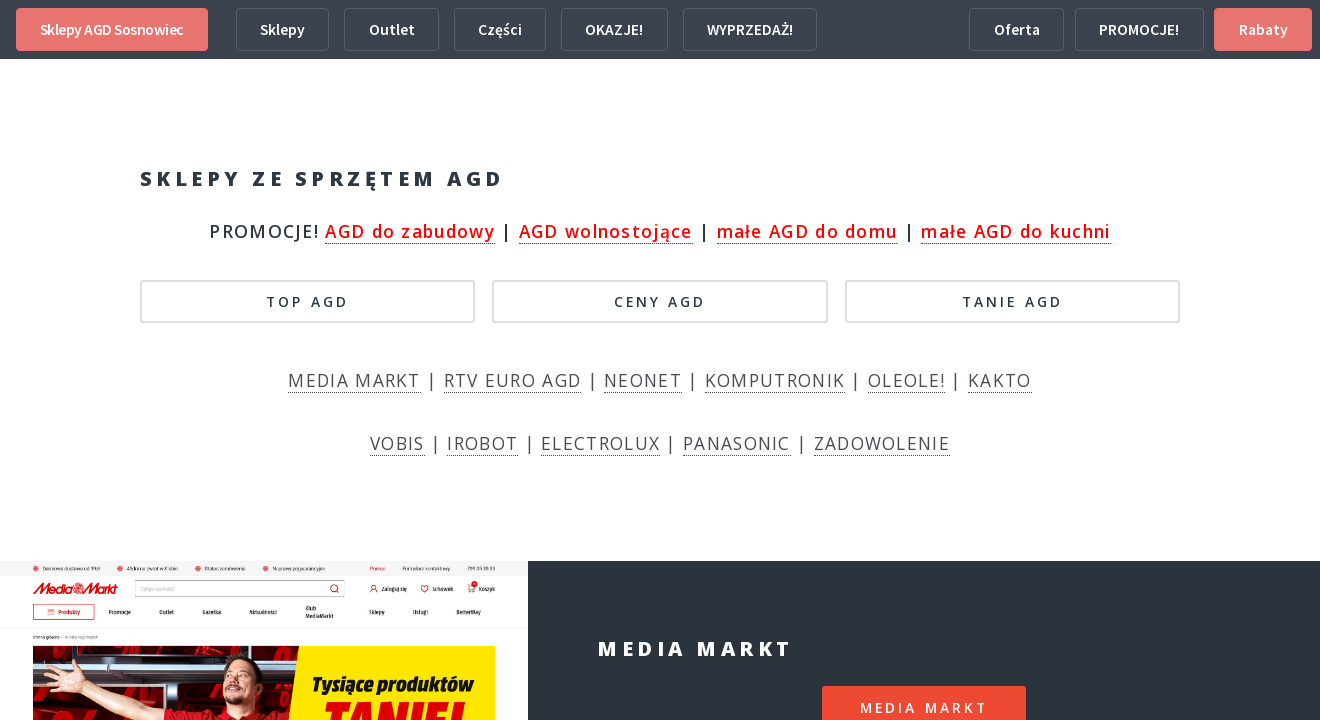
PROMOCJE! (1139, 29)
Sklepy (282, 29)
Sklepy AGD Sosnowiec (112, 29)
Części (500, 29)
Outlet (392, 29)
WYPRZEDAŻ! (750, 29)
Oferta (1017, 29)
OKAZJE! (614, 29)
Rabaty (1263, 29)
